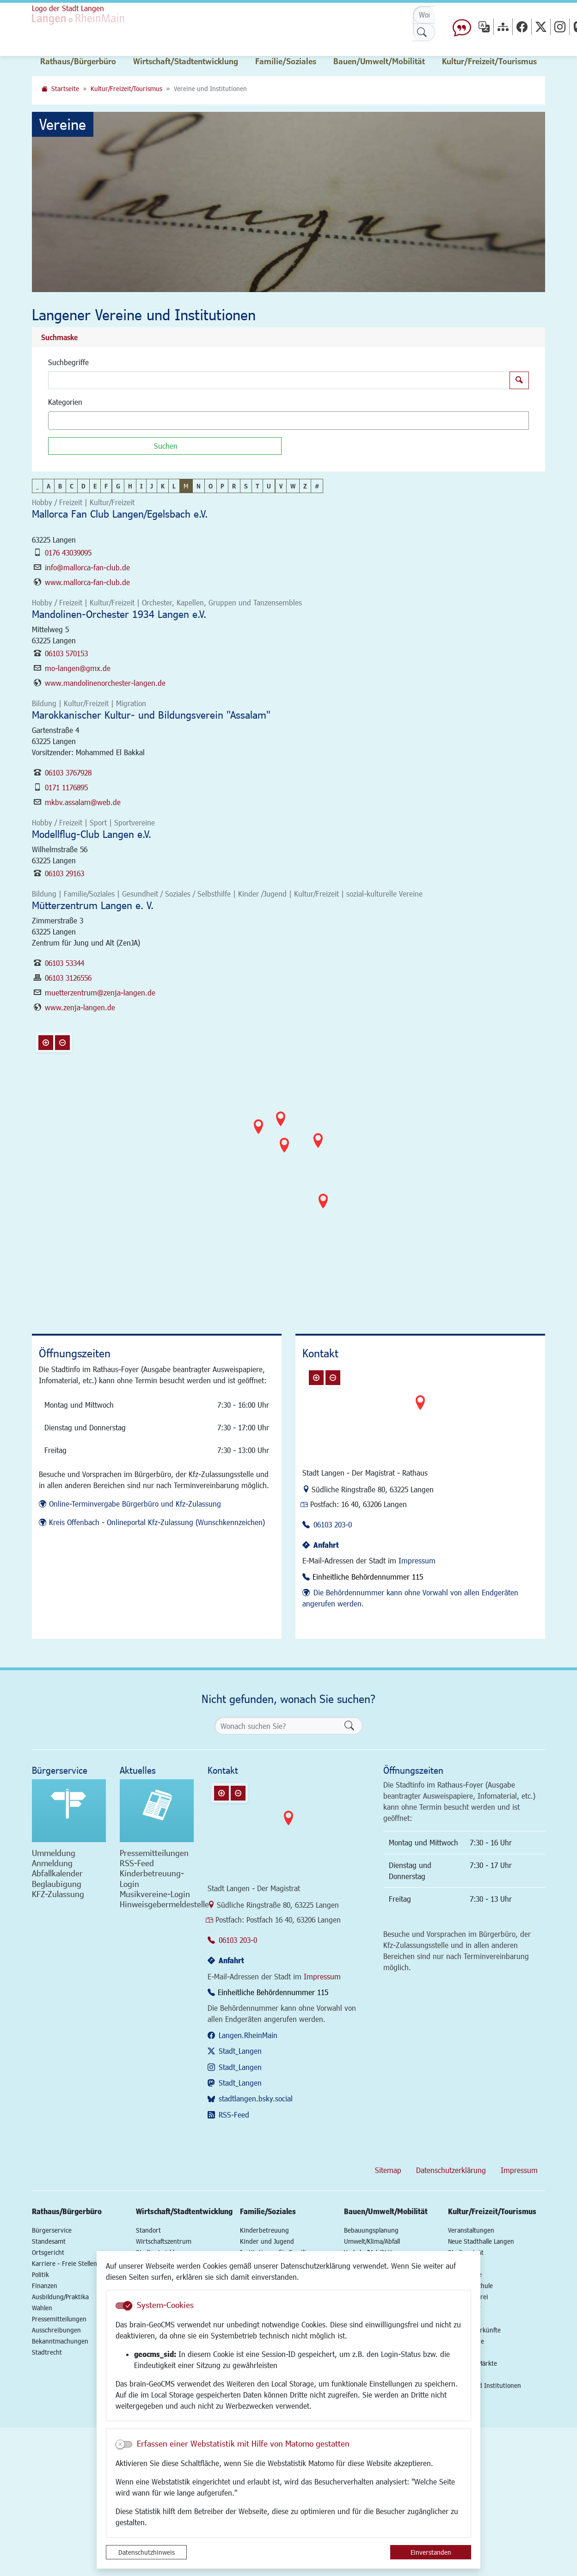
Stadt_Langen (240, 2050)
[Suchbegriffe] (279, 380)
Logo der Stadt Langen (68, 8)
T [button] (257, 486)
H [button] (130, 486)
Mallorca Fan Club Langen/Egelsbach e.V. (120, 513)
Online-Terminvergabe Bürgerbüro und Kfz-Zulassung (135, 1503)
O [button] (211, 486)
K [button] (163, 486)
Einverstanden (431, 2552)
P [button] (222, 486)
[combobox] (288, 420)
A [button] (48, 486)
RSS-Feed (234, 2114)
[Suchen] (165, 446)
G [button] (118, 486)
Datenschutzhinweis (146, 2552)
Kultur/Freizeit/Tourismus (126, 88)
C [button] (72, 486)
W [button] (292, 486)
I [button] (141, 486)
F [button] (106, 486)
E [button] (95, 486)
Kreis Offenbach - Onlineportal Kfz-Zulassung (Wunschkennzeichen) (157, 1522)
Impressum (417, 1560)
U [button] (269, 486)
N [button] (198, 486)
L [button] (174, 486)
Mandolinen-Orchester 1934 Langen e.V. (119, 614)
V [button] (280, 486)
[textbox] (67, 420)
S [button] (246, 486)
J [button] (151, 486)
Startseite (65, 88)
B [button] (60, 486)
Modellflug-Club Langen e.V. (91, 834)
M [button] (186, 486)
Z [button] (305, 486)
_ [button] (37, 486)
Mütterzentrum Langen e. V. (92, 905)
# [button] (317, 486)
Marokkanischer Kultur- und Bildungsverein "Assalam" (151, 714)
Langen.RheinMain (248, 2035)
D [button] (83, 486)
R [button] (234, 486)
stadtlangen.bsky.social (256, 2098)
